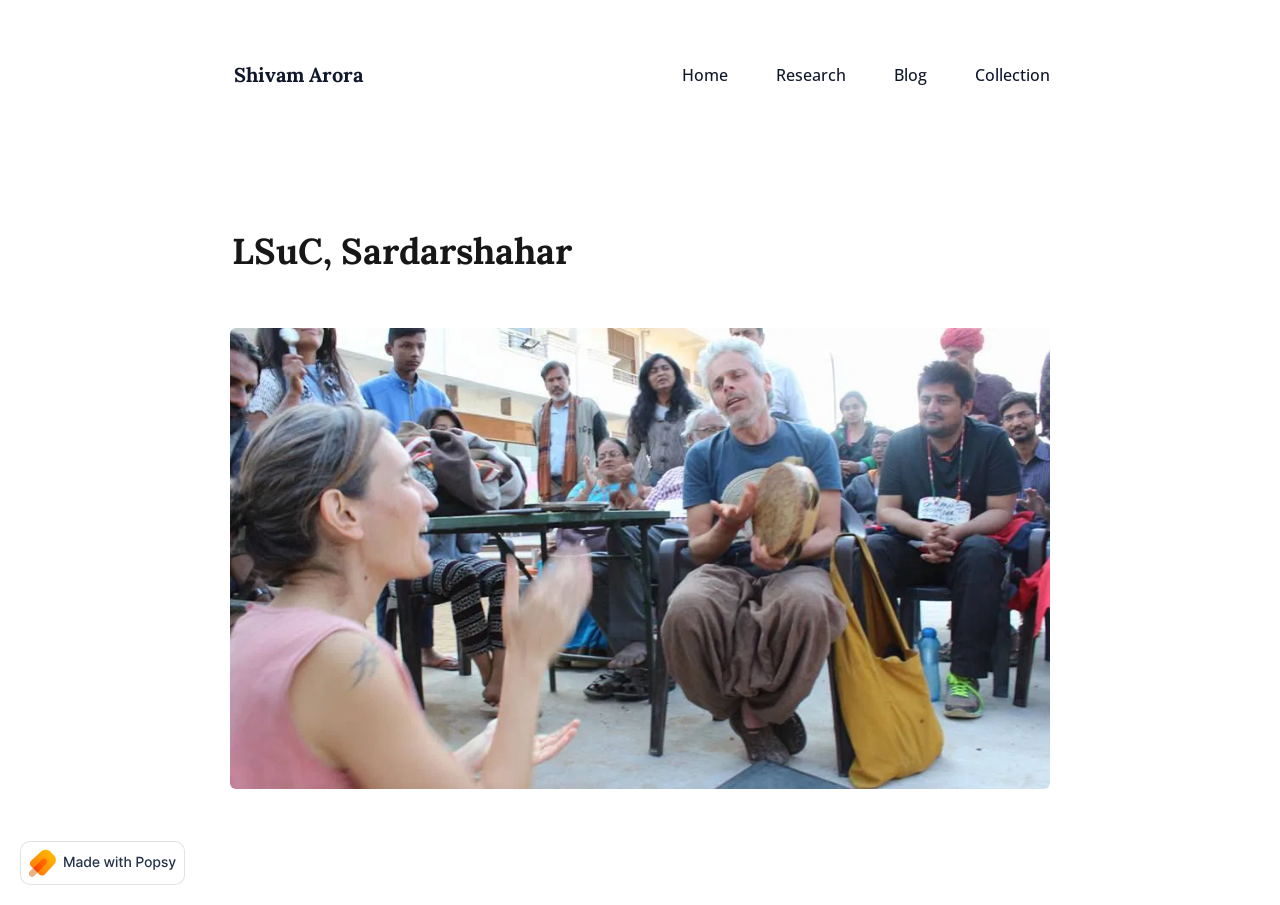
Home (705, 75)
